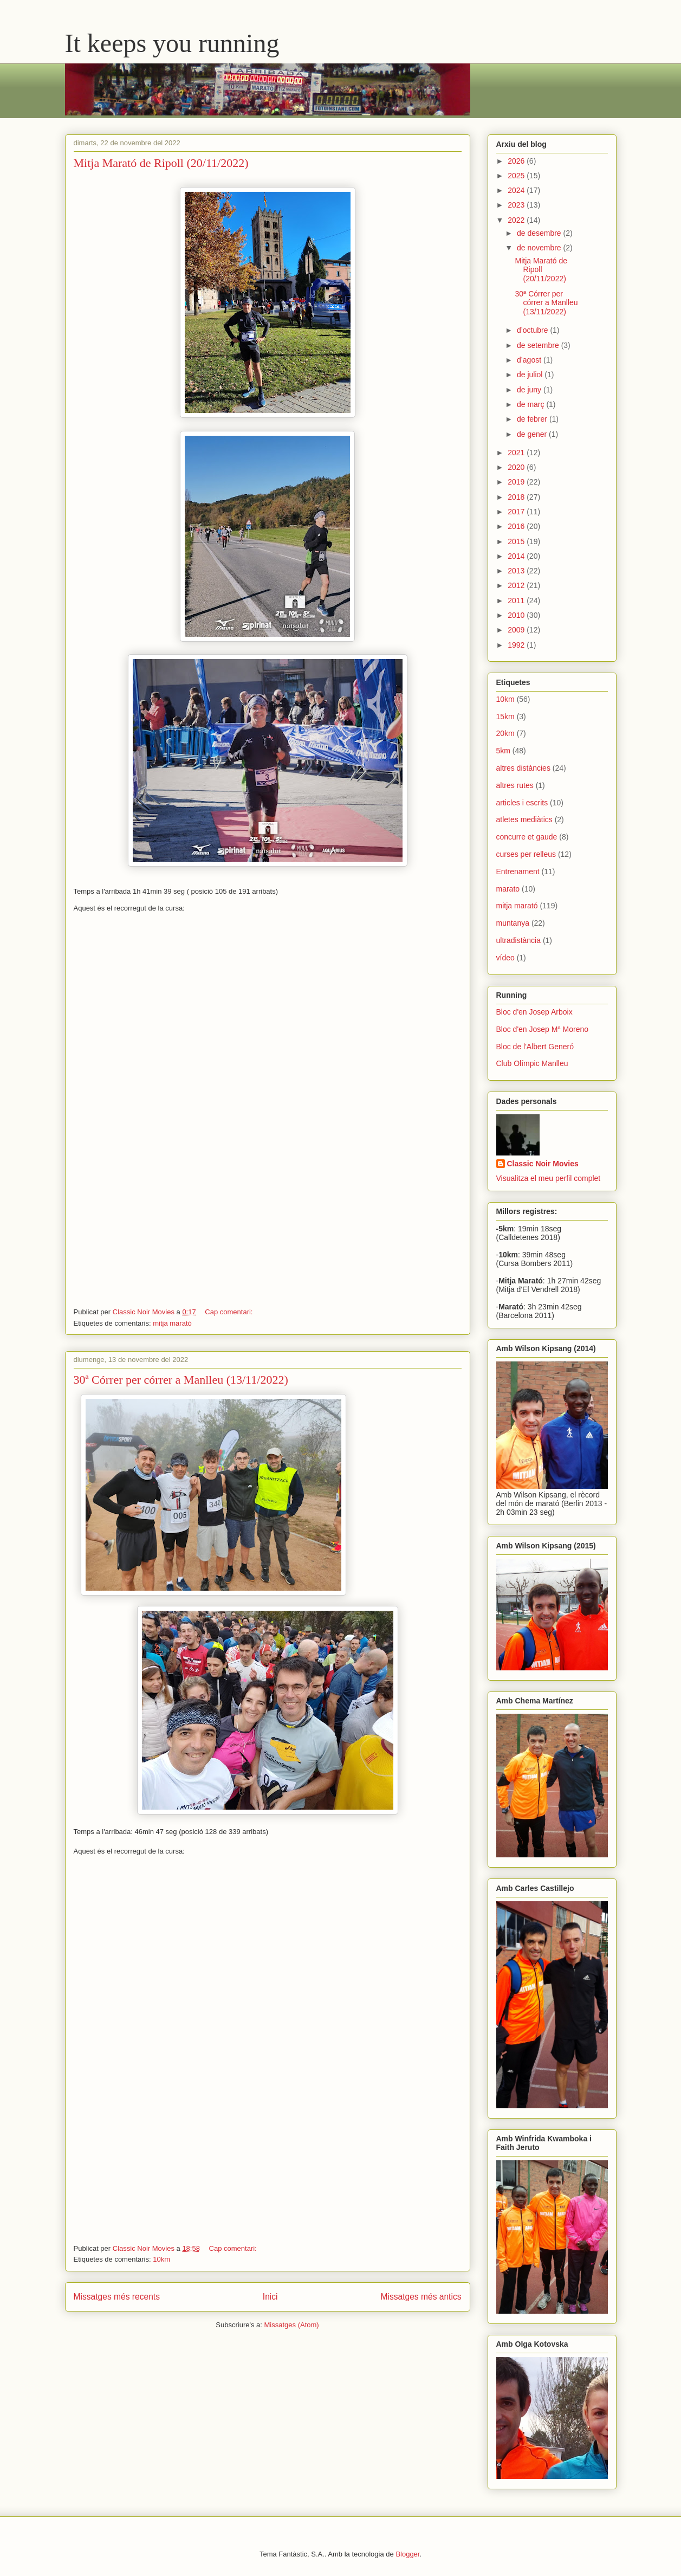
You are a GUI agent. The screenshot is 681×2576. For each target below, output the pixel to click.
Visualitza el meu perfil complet (548, 1178)
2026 (517, 161)
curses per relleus (526, 854)
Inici (270, 2296)
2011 (517, 600)
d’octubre (533, 330)
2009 (517, 629)
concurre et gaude (526, 836)
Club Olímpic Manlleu (532, 1063)
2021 (517, 452)
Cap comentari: (230, 1312)
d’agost (530, 360)
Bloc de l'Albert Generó (535, 1046)
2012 (517, 585)
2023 (517, 205)
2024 (517, 190)
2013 (517, 570)
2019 (517, 481)
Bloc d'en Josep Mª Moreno (542, 1029)
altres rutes (515, 785)
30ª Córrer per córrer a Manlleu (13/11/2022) (181, 1379)
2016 (517, 526)
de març (531, 404)
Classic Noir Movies (543, 1163)
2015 (517, 541)
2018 (517, 497)
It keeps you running (172, 43)
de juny (530, 389)
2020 (517, 467)
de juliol (530, 374)
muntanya (512, 923)
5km (503, 750)
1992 (517, 645)
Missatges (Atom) (291, 2325)
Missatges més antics (420, 2296)
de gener (533, 434)
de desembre (540, 233)
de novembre (540, 247)
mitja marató (172, 1323)
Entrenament (518, 871)
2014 (517, 556)
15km (505, 716)
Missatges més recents (117, 2296)
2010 (517, 615)
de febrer (533, 419)
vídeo (505, 957)
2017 (517, 511)
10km (161, 2259)
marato (508, 889)
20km (505, 733)
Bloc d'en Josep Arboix (534, 1012)
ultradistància (518, 940)
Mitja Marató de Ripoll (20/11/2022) (161, 163)
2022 (517, 220)
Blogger (407, 2554)
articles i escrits (522, 802)
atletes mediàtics (524, 819)
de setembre (539, 345)
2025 (517, 175)
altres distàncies (523, 768)
